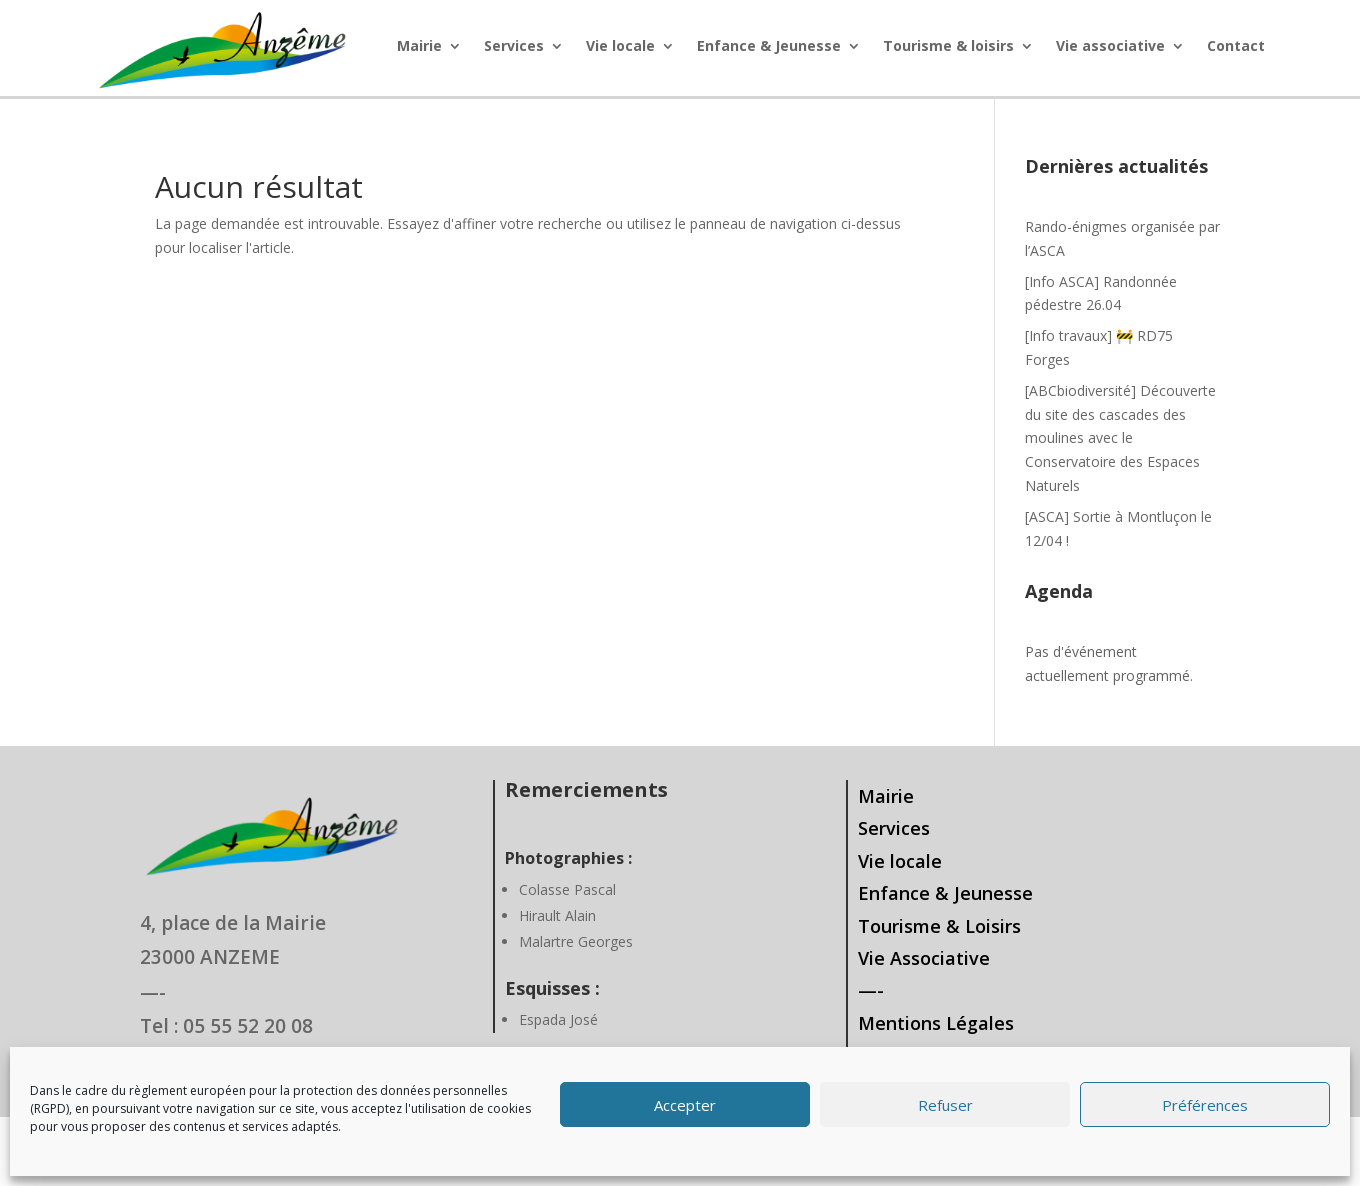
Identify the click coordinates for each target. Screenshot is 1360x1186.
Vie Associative (924, 958)
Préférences (1205, 1105)
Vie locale (620, 47)
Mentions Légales (936, 1023)
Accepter (685, 1105)
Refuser (945, 1105)
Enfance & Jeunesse (769, 47)
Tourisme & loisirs (948, 47)
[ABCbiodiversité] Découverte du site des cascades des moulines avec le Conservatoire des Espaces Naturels (1120, 438)
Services (514, 47)
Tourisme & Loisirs (939, 926)
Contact (1236, 47)
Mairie (419, 47)
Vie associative (1110, 47)
